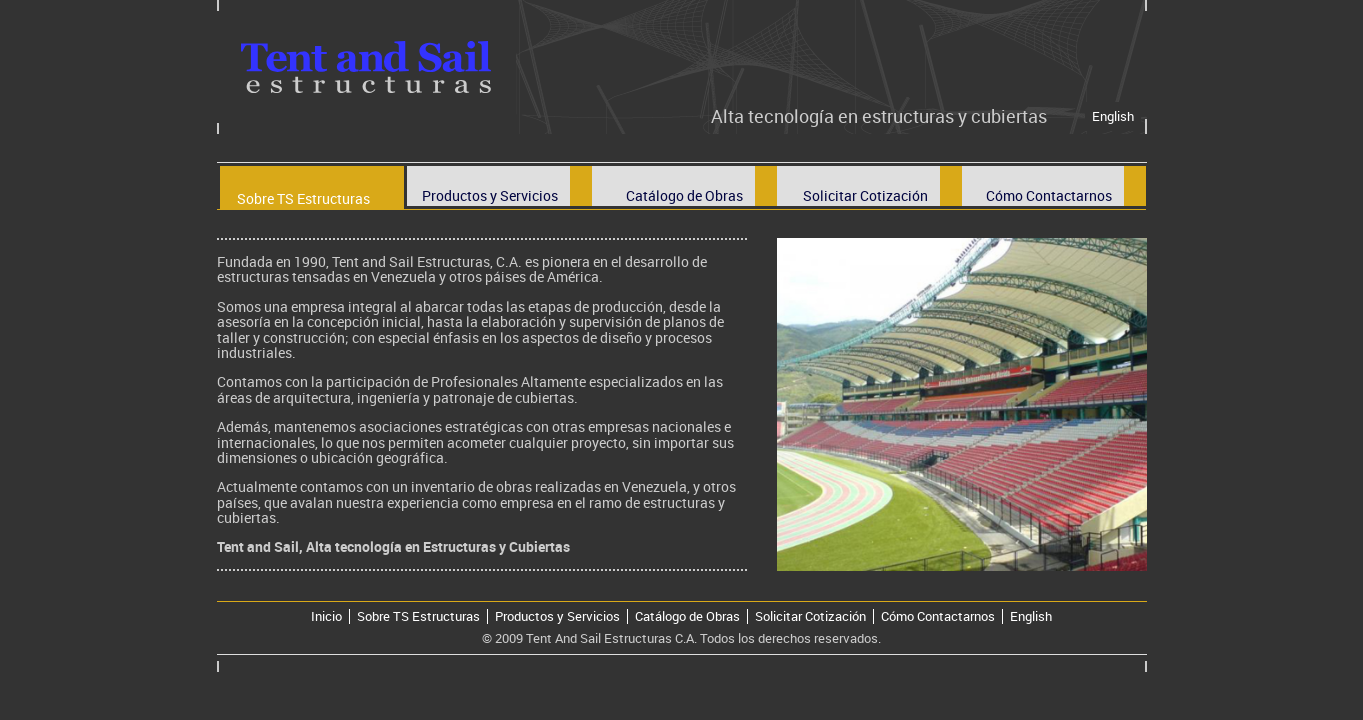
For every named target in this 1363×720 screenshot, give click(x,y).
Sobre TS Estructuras (418, 616)
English (1113, 116)
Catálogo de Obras (687, 616)
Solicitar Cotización (810, 616)
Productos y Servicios (557, 616)
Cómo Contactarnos (938, 616)
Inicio (326, 616)
